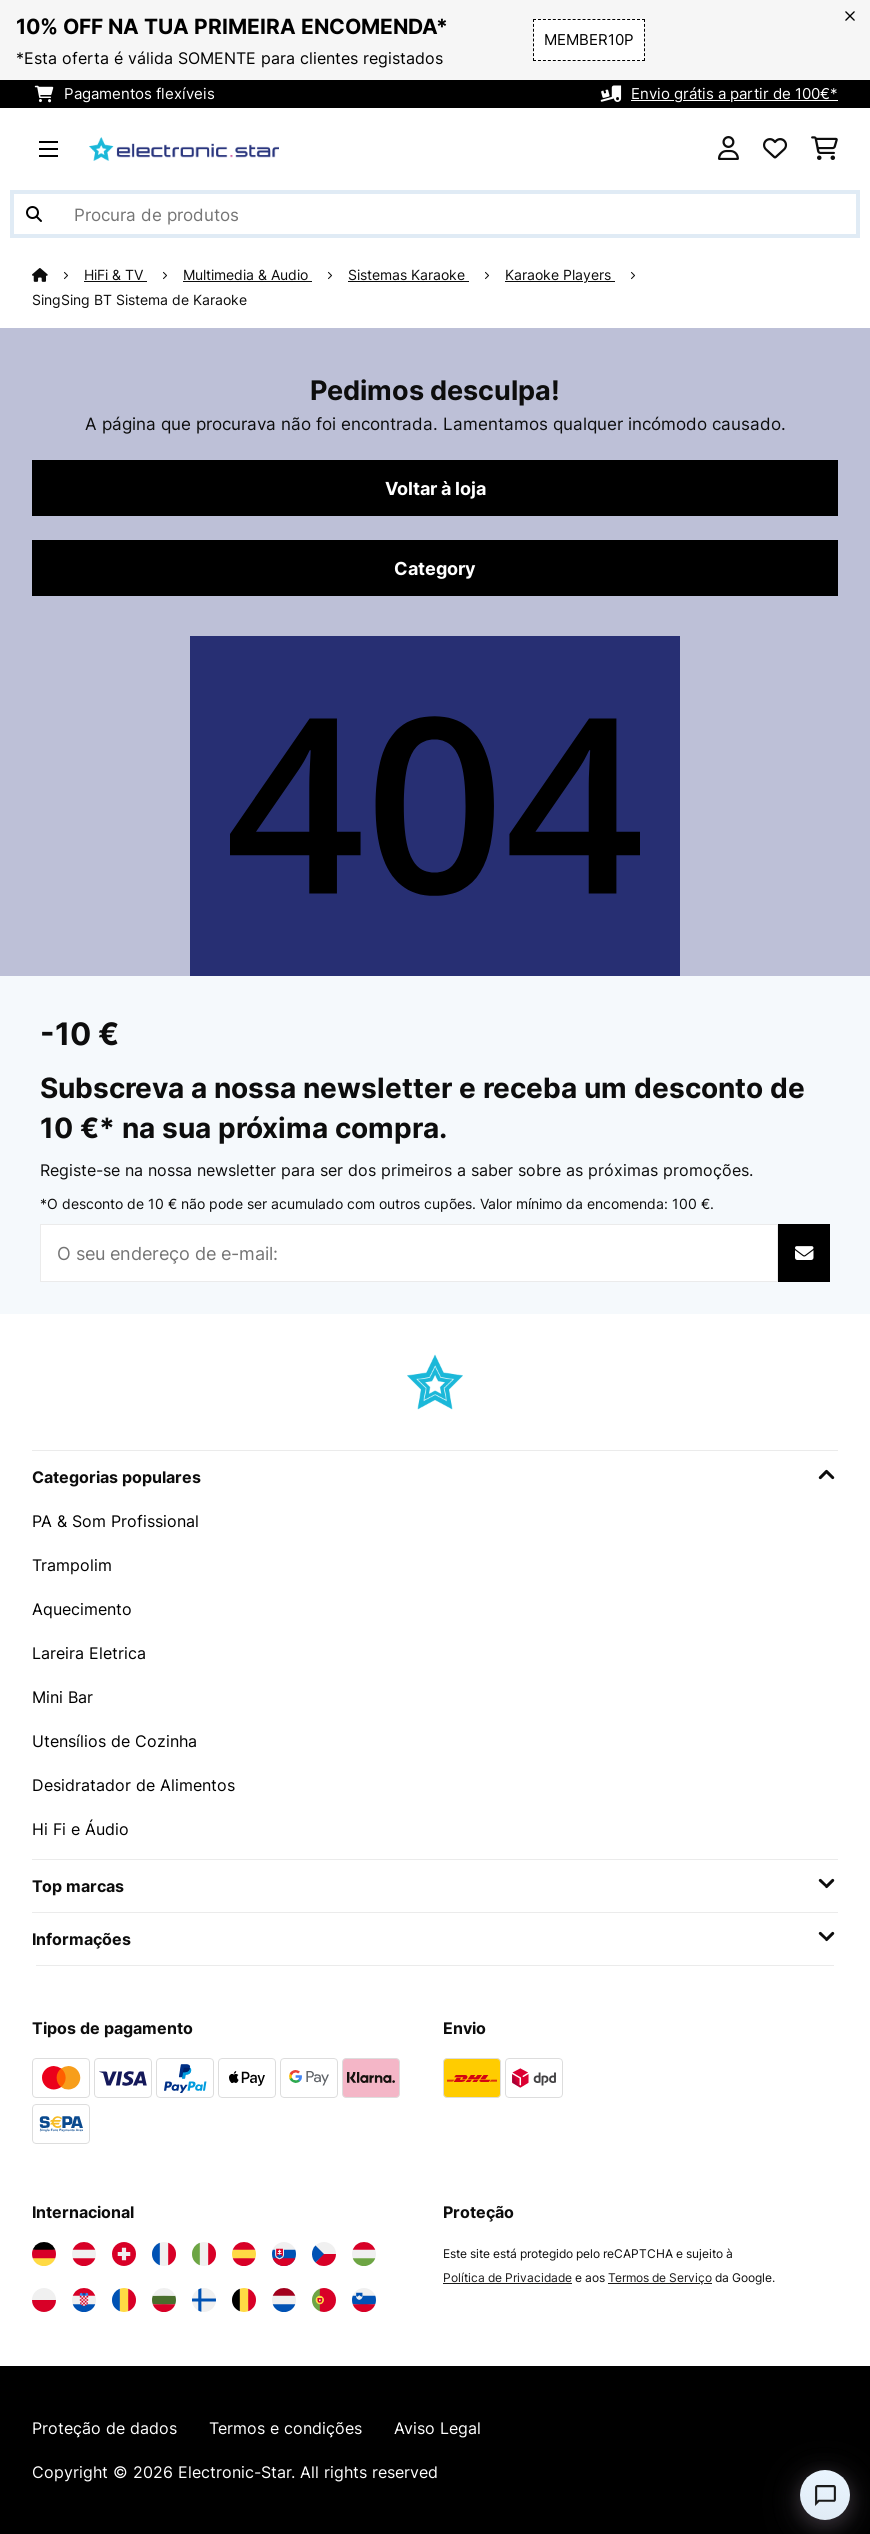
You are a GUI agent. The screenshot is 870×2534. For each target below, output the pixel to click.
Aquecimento (82, 1609)
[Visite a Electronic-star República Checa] (324, 2254)
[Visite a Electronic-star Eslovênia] (364, 2300)
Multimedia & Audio (247, 275)
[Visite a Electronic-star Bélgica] (244, 2300)
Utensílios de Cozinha (114, 1741)
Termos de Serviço (660, 2277)
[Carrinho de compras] (824, 149)
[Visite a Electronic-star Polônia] (44, 2300)
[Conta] (728, 149)
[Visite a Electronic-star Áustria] (84, 2254)
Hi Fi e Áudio (80, 1829)
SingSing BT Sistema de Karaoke (139, 300)
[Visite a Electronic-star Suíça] (124, 2254)
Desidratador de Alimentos (133, 1785)
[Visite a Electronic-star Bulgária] (164, 2300)
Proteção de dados (104, 2428)
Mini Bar (62, 1697)
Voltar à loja (435, 488)
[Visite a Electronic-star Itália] (204, 2254)
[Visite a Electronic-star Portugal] (324, 2300)
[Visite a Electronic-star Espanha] (244, 2254)
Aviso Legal (437, 2428)
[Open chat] (825, 2495)
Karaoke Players (560, 275)
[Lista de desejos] (775, 149)
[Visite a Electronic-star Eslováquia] (284, 2254)
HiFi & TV (115, 275)
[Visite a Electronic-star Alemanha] (44, 2254)
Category (435, 568)
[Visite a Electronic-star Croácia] (84, 2300)
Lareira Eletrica (89, 1653)
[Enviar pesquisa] (34, 214)
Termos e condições (285, 2428)
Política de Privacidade (507, 2277)
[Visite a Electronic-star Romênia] (124, 2300)
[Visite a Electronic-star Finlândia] (204, 2300)
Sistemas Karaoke (408, 275)
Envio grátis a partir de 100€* (734, 94)
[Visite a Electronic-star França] (164, 2254)
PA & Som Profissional (115, 1521)
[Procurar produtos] (435, 214)
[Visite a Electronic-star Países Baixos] (284, 2300)
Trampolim (72, 1565)
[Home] (58, 275)
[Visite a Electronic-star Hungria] (364, 2254)
